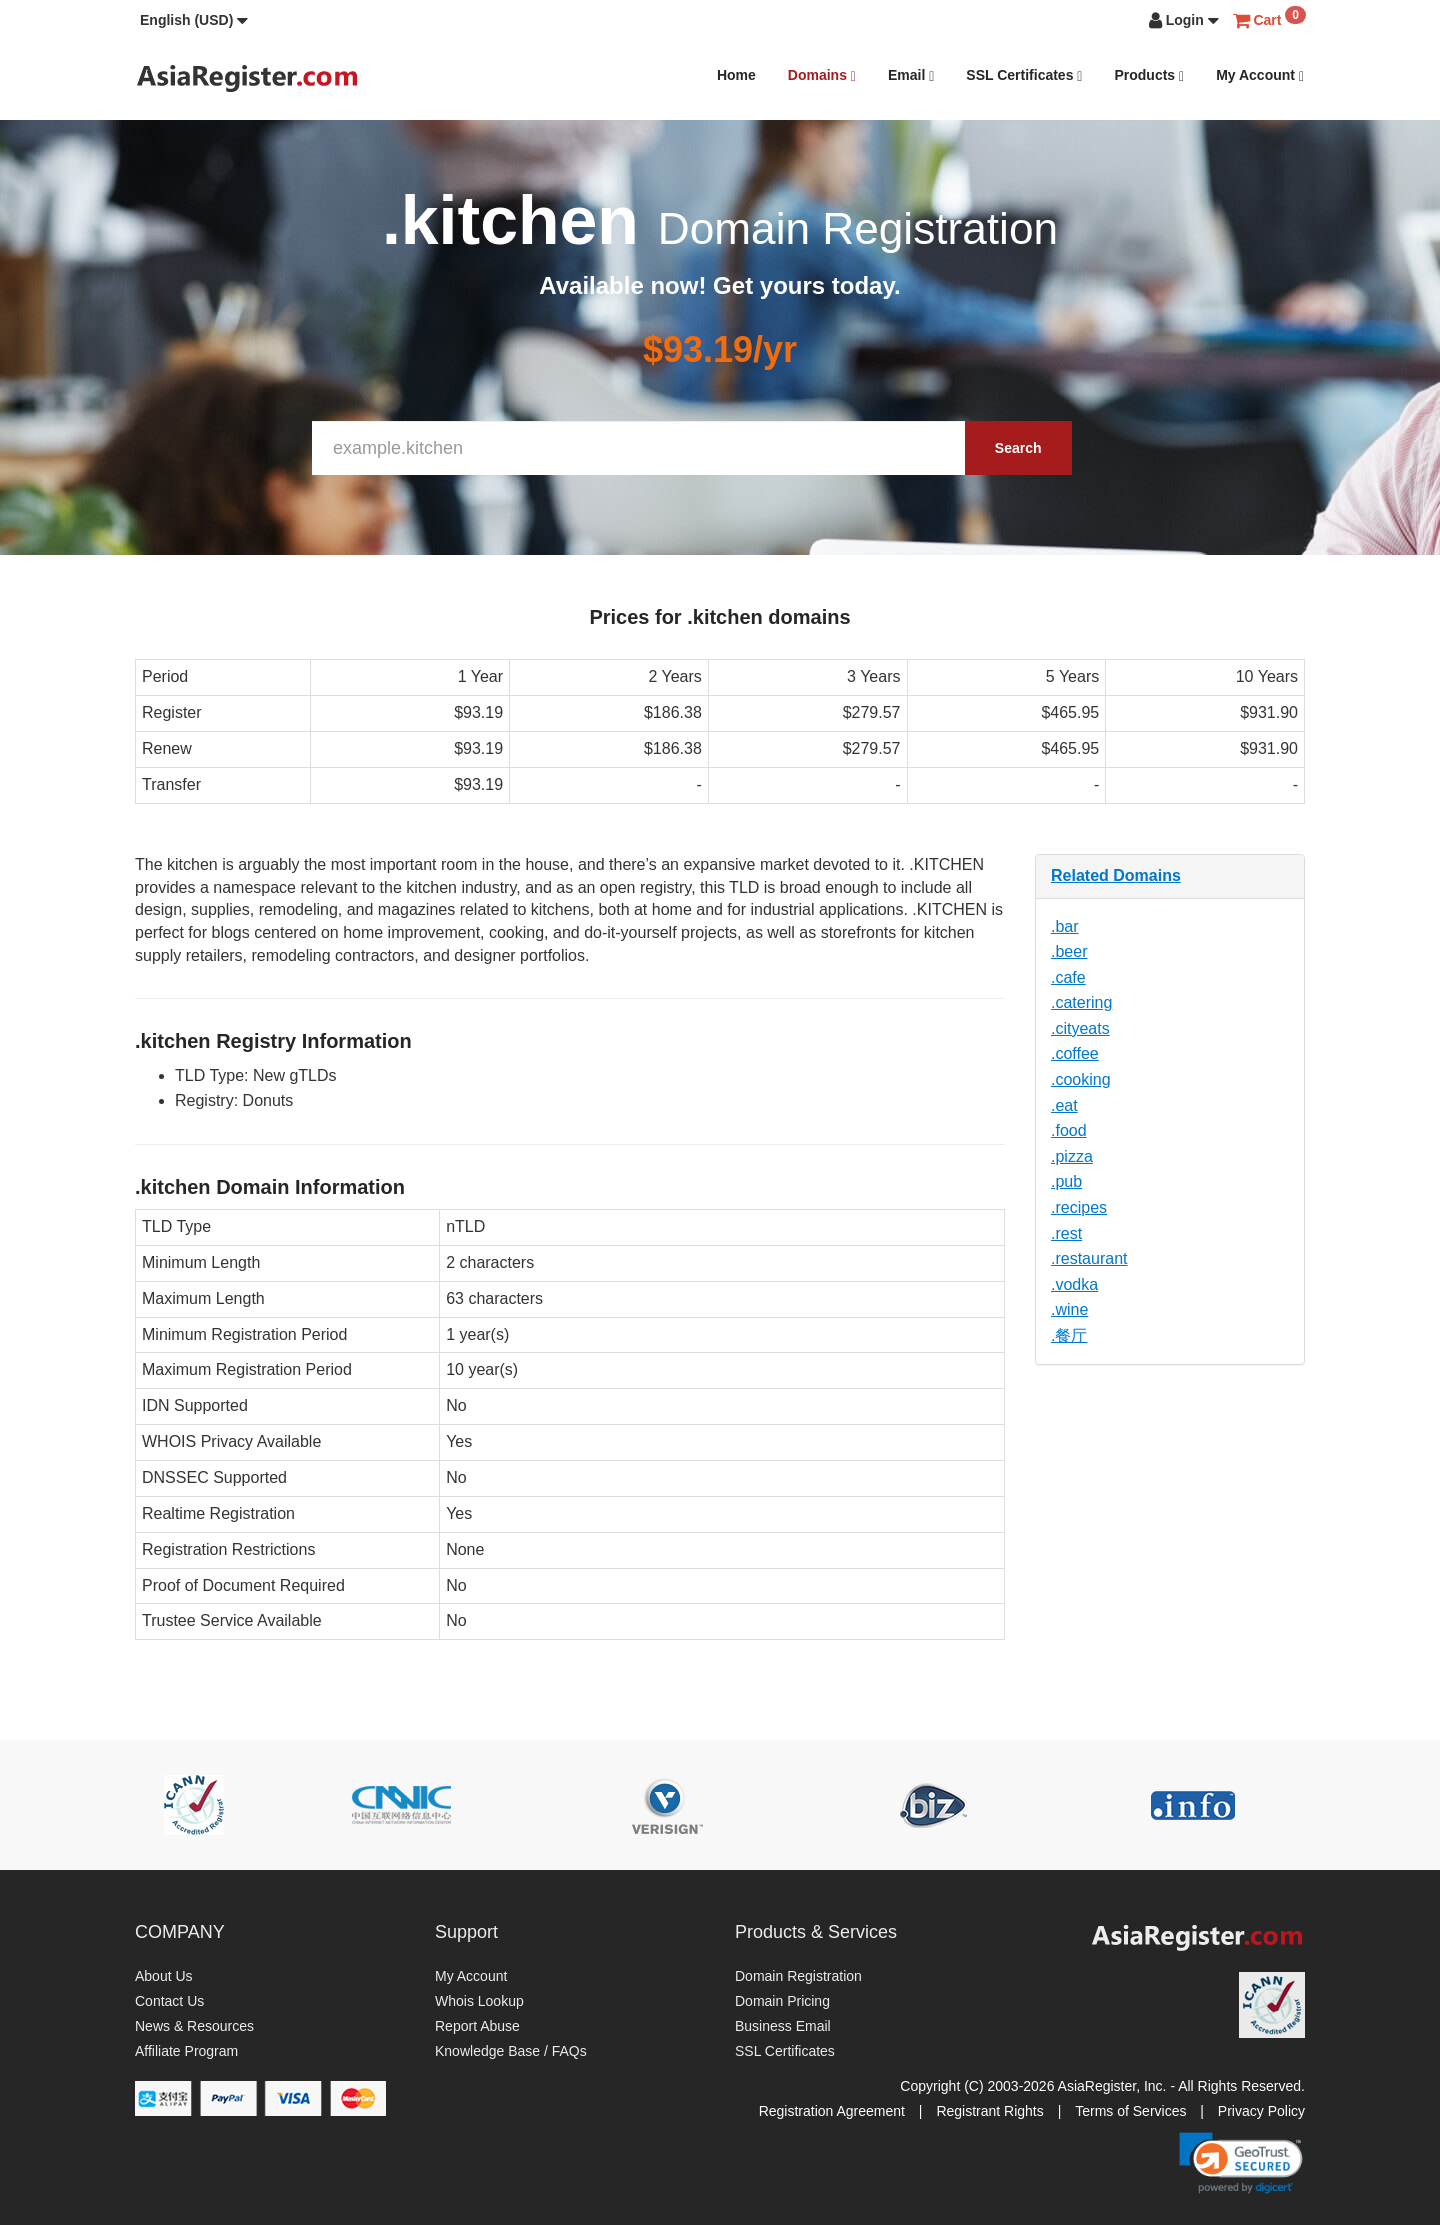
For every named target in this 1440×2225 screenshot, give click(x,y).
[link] (1241, 2163)
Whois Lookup (479, 2001)
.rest (1066, 1233)
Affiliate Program (186, 2051)
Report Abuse (477, 2026)
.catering (1081, 1002)
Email (911, 75)
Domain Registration (798, 1976)
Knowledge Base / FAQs (511, 2051)
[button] (194, 20)
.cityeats (1080, 1028)
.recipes (1079, 1207)
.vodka (1074, 1284)
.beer (1069, 951)
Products (1149, 75)
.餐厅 (1069, 1335)
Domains (822, 75)
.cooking (1081, 1079)
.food (1069, 1130)
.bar (1065, 926)
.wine (1069, 1309)
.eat (1064, 1105)
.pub (1066, 1181)
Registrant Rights (989, 2111)
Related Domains (1116, 875)
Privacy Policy (1261, 2111)
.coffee (1075, 1053)
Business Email (783, 2026)
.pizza (1072, 1156)
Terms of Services (1130, 2111)
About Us (164, 1976)
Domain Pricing (782, 2001)
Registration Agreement (832, 2111)
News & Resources (194, 2026)
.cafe (1068, 977)
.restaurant (1089, 1258)
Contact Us (169, 2001)
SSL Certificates (1024, 75)
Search (1018, 448)
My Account (1260, 75)
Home (736, 75)
